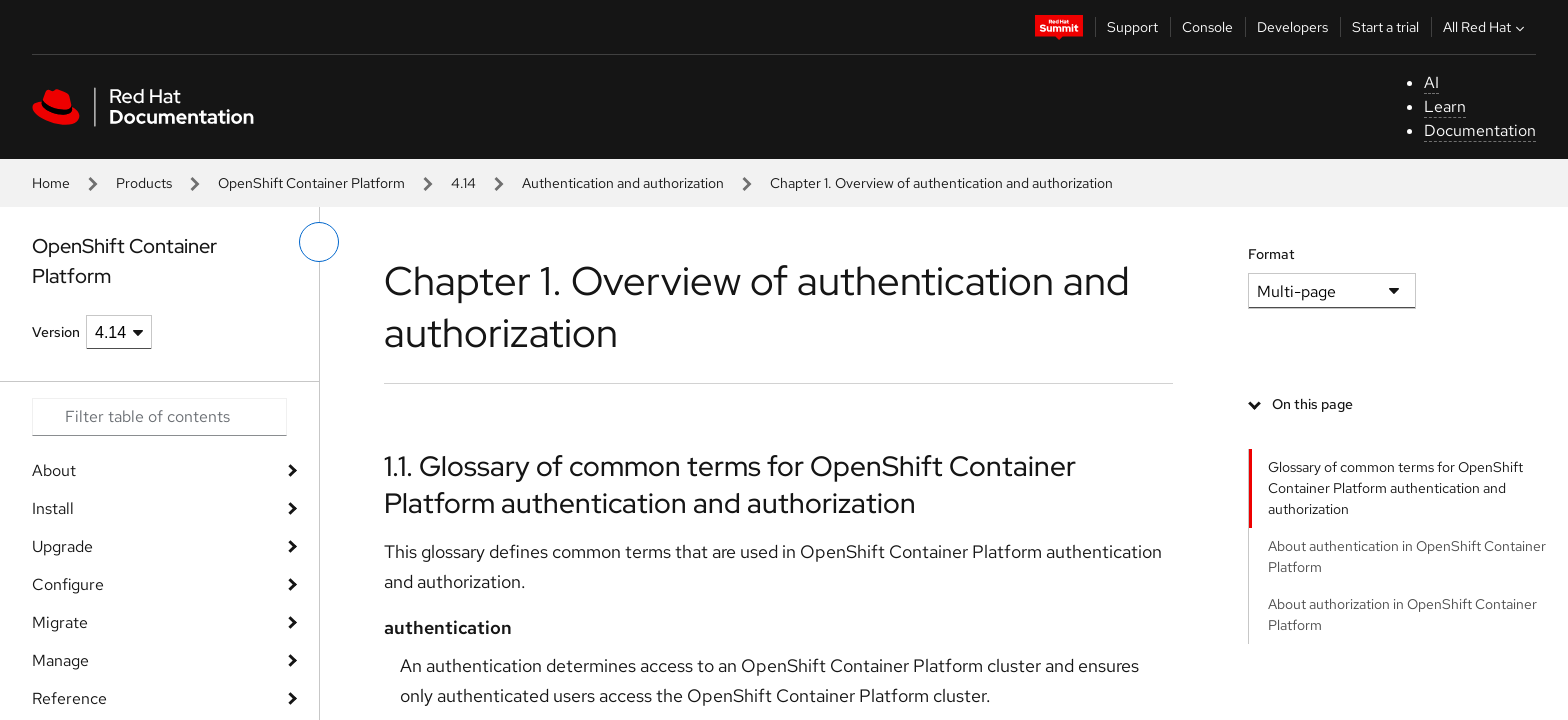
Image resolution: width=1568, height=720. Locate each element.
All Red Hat (1486, 27)
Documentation (1480, 130)
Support (1132, 27)
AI (1431, 82)
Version (56, 332)
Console (1207, 27)
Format (1271, 254)
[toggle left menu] (319, 242)
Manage (60, 660)
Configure (68, 584)
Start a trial (1385, 27)
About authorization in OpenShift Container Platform (1402, 614)
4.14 (463, 183)
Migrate (60, 622)
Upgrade (62, 546)
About (54, 470)
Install (53, 508)
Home (51, 183)
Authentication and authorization (623, 183)
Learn (1445, 106)
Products (144, 183)
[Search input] (159, 417)
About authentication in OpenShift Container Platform (1407, 556)
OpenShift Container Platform (311, 183)
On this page (1312, 404)
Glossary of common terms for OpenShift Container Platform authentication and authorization (1395, 488)
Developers (1292, 27)
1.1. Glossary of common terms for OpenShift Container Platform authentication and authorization (730, 484)
